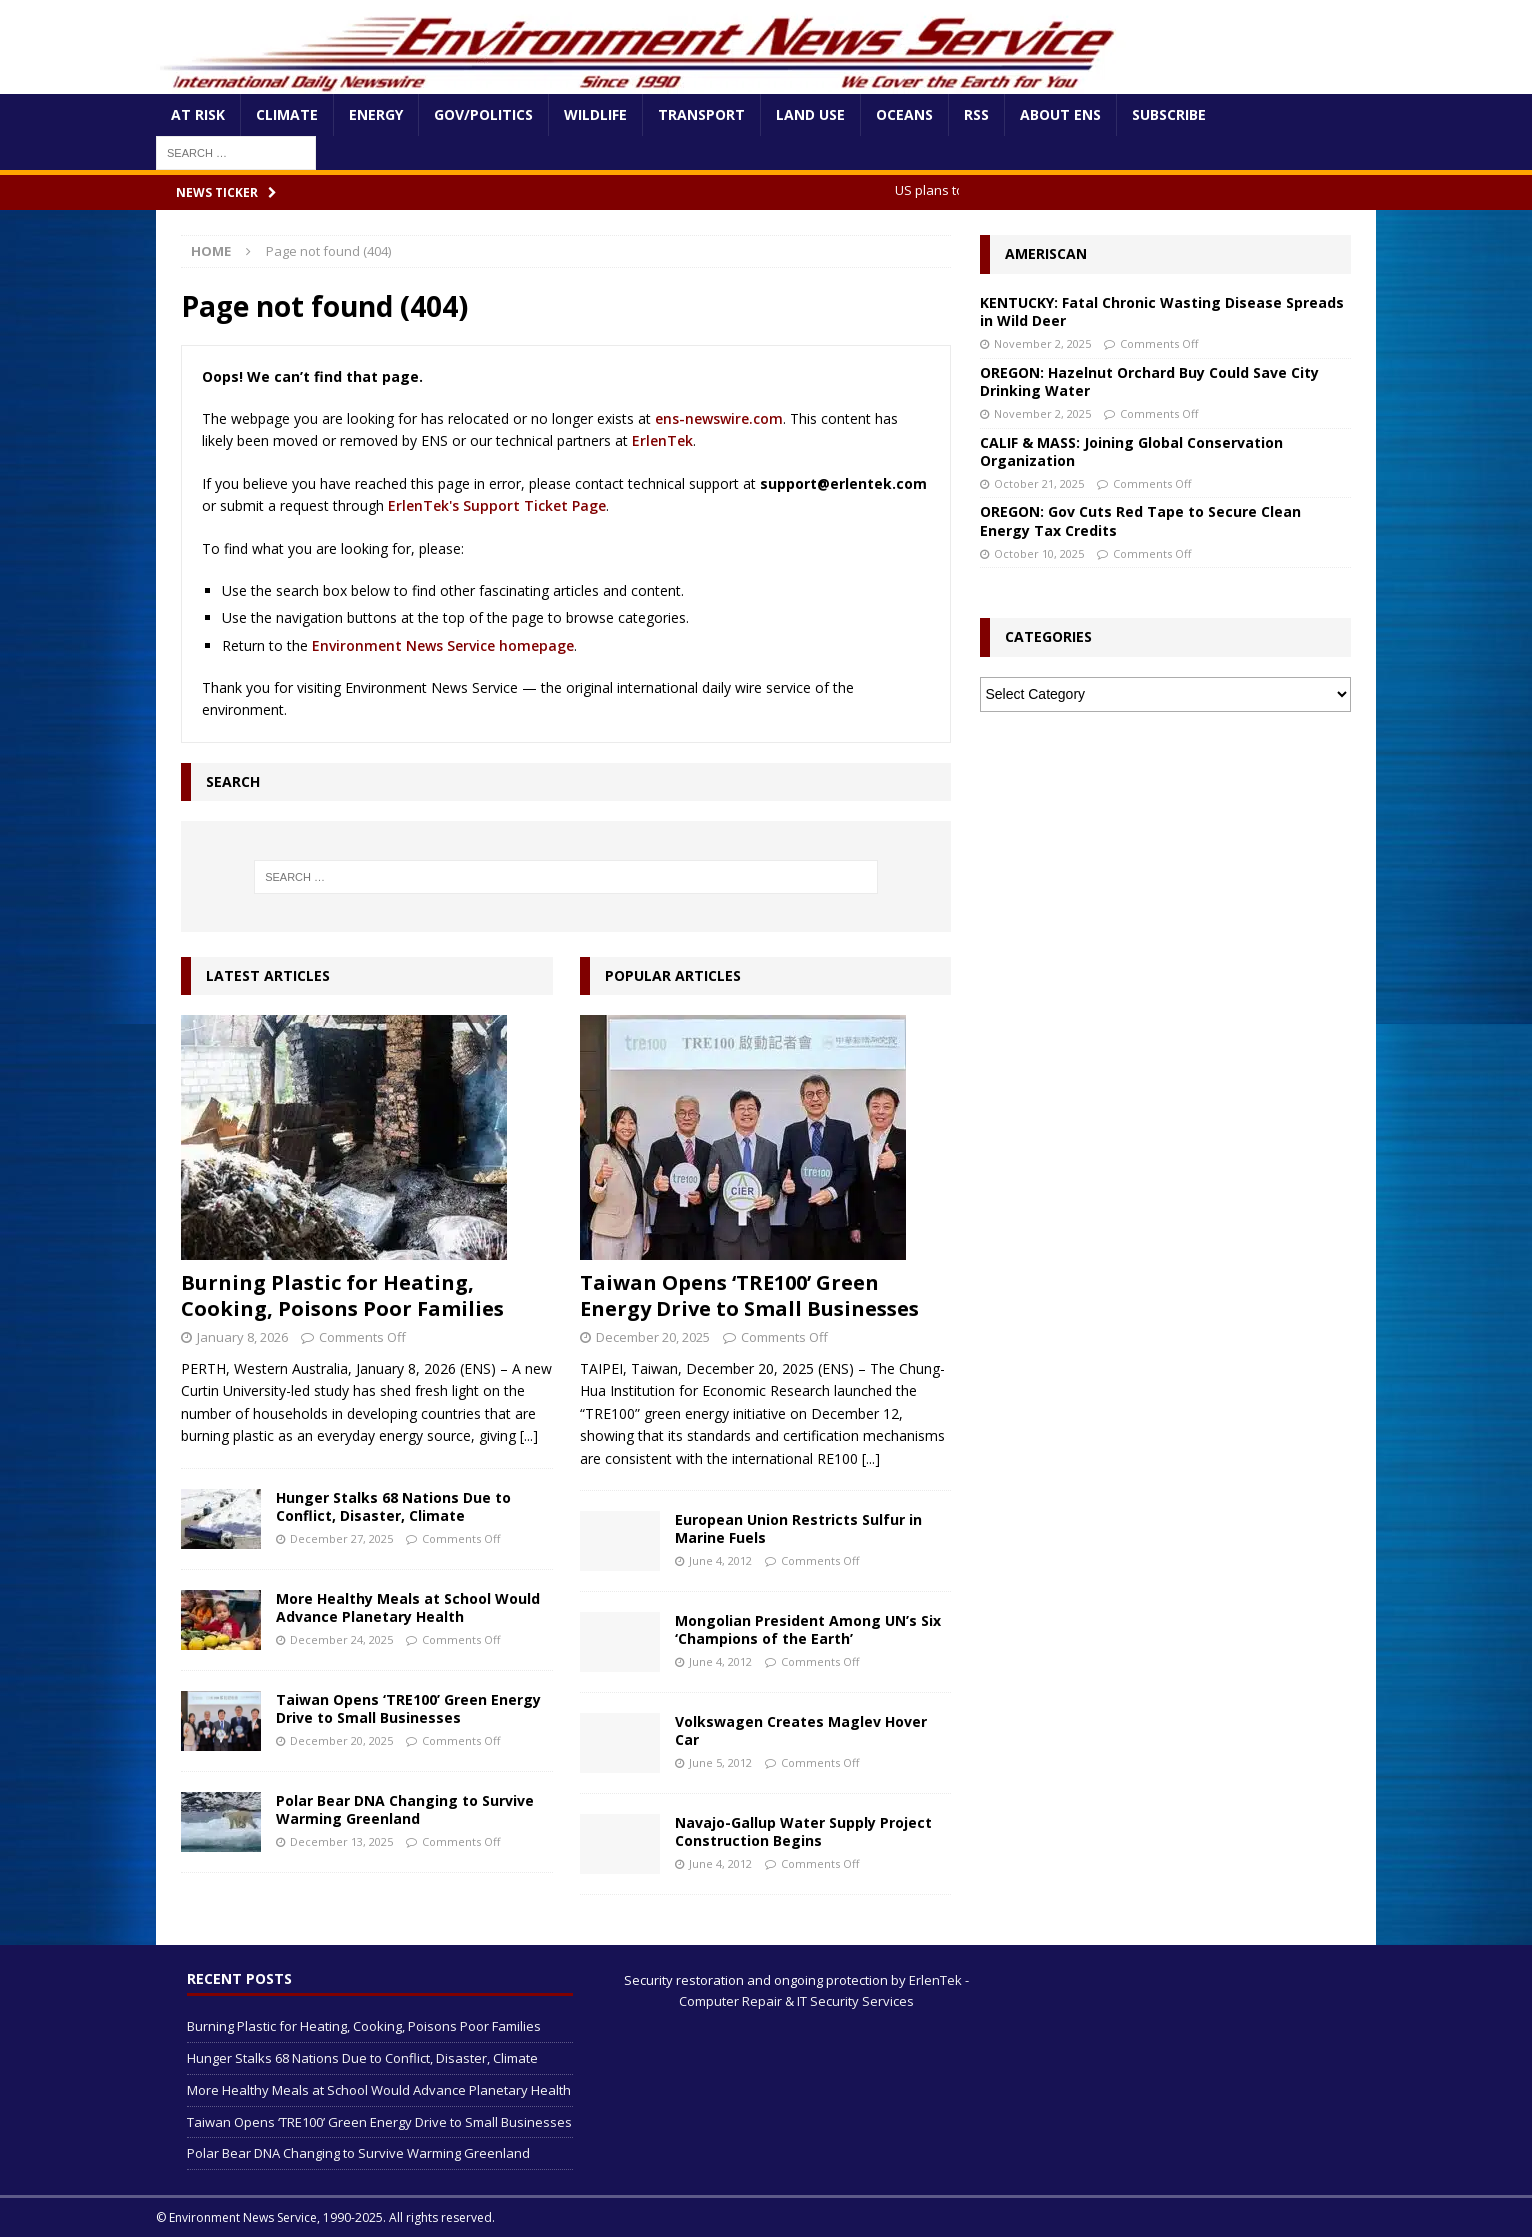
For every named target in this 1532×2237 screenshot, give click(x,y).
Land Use (810, 114)
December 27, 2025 (341, 1538)
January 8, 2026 (242, 1337)
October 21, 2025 (1039, 483)
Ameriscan (1046, 253)
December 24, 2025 (341, 1639)
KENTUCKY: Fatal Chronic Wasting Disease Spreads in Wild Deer (1162, 311)
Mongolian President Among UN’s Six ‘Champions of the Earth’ (808, 1629)
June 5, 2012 (720, 1762)
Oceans (904, 114)
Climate (287, 114)
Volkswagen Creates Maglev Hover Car (801, 1730)
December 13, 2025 (341, 1841)
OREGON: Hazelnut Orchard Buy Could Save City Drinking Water (1149, 381)
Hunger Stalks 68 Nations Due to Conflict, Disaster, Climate (393, 1506)
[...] (529, 1435)
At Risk (198, 114)
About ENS (1060, 114)
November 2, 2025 (1042, 343)
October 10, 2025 (1039, 553)
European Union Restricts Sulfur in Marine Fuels (798, 1528)
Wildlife (595, 114)
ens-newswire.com (719, 418)
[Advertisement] (1165, 877)
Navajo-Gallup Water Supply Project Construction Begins (803, 1831)
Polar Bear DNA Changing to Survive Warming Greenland (405, 1809)
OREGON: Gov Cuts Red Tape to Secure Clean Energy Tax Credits (1140, 520)
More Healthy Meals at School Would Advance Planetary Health (408, 1607)
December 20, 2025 (341, 1740)
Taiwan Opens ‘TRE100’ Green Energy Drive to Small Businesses (408, 1708)
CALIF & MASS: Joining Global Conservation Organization (1131, 451)
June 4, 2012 (720, 1560)
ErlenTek (662, 440)
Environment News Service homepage (443, 645)
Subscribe (1169, 114)
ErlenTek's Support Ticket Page (497, 505)
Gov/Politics (483, 114)
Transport (701, 114)
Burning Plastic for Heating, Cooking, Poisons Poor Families (342, 1295)
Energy (376, 114)
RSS (976, 114)
